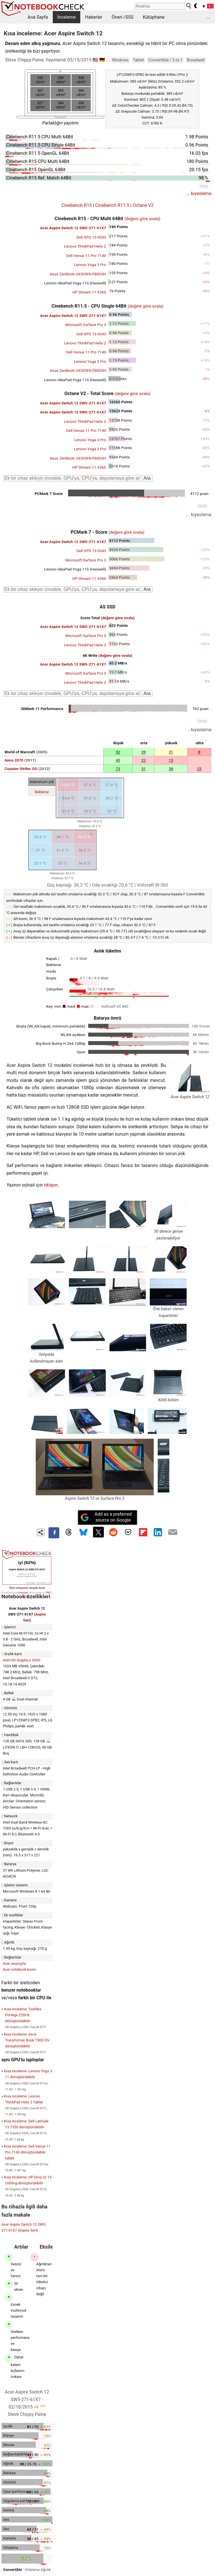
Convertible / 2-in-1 (165, 60)
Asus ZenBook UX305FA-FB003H (78, 274)
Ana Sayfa (38, 17)
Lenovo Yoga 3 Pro (90, 264)
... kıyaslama (198, 193)
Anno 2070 (14, 760)
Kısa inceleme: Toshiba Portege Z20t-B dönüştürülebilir (22, 2013)
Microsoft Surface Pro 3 (85, 324)
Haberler (93, 17)
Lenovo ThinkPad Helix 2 (85, 246)
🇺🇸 (95, 60)
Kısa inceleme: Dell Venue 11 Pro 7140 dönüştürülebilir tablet (27, 2150)
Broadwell (196, 60)
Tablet (138, 60)
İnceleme (66, 17)
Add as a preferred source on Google (106, 1515)
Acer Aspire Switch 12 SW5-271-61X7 (73, 228)
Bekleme (42, 792)
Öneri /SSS (123, 17)
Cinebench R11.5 (112, 205)
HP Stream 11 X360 (89, 292)
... (208, 17)
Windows (120, 60)
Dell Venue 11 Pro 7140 (86, 255)
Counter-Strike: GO (21, 768)
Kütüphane (154, 17)
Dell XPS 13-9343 (91, 237)
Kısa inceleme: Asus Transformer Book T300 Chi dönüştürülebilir (26, 2038)
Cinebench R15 (77, 205)
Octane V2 (142, 205)
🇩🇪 (102, 60)
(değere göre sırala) (143, 218)
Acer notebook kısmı (19, 1968)
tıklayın (51, 1183)
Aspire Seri (27, 2229)
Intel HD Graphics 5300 (21, 1658)
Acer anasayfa (14, 1962)
